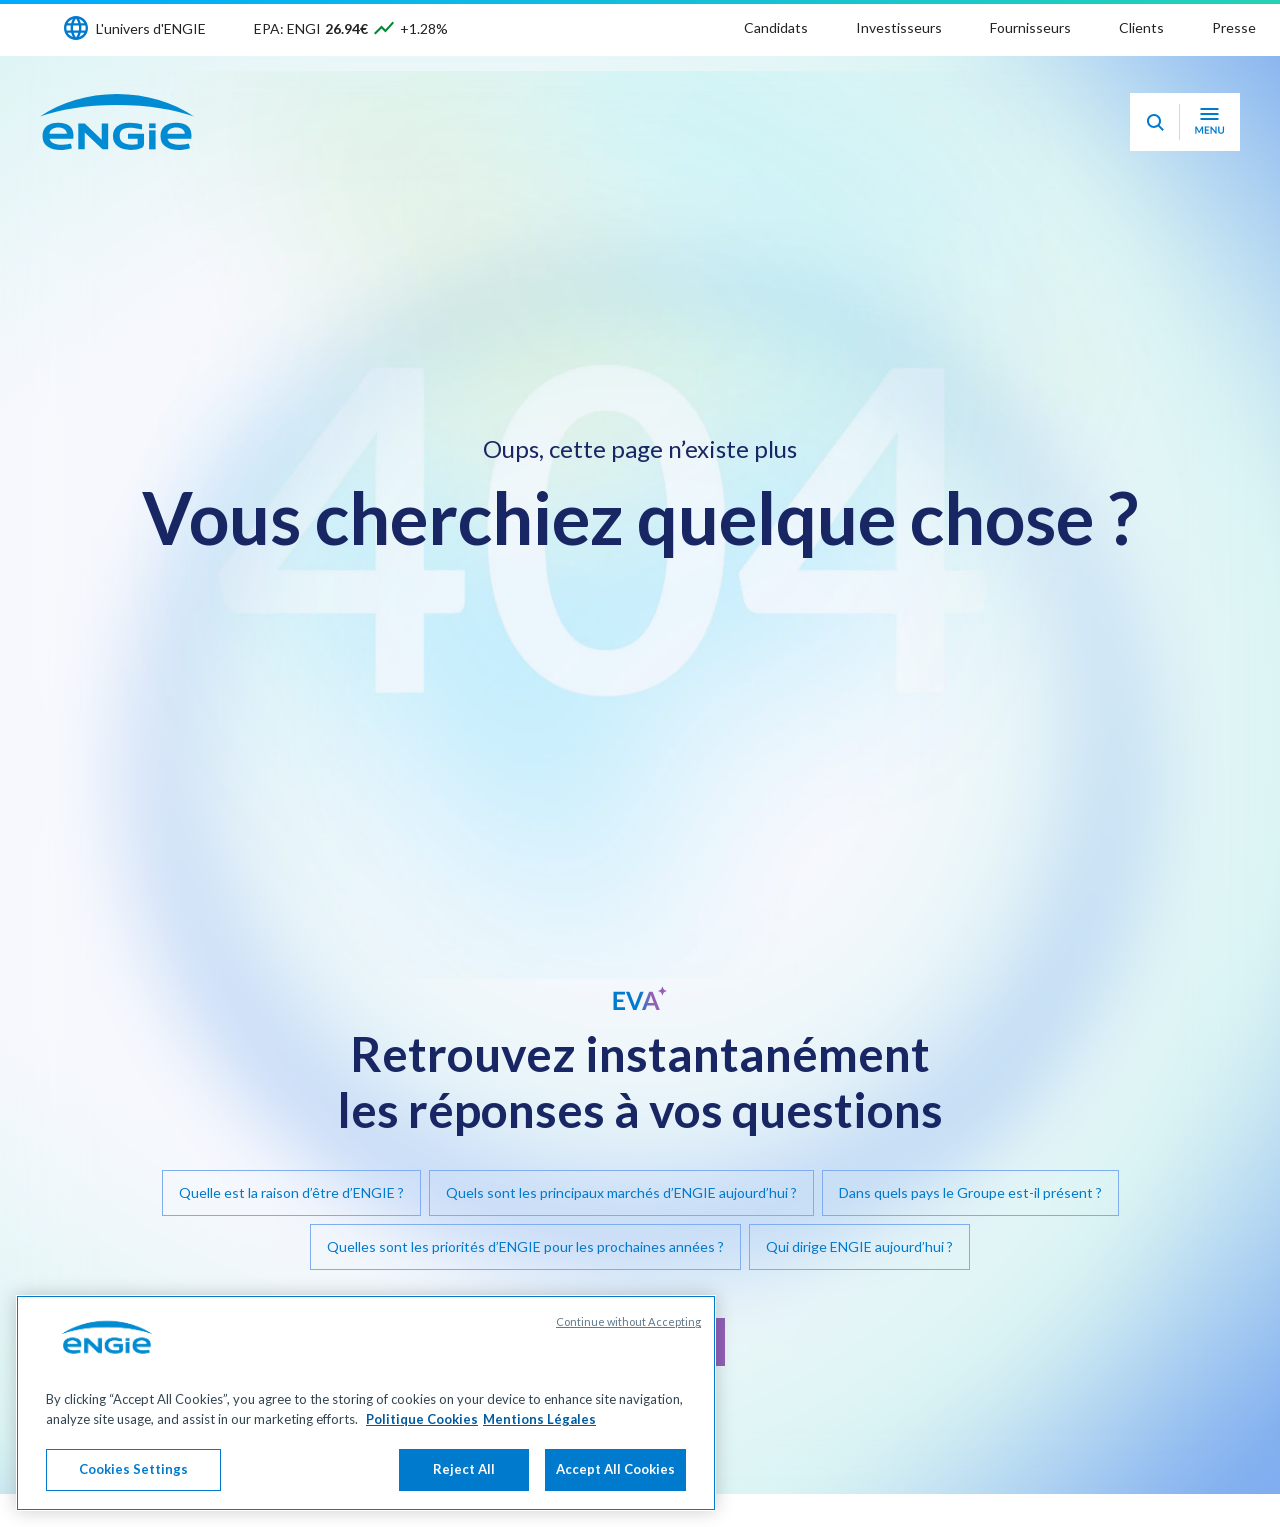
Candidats (776, 27)
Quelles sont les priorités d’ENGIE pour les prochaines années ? (525, 1246)
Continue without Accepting (628, 1323)
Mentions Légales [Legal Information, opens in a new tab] (539, 1421)
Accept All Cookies (615, 1471)
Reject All (464, 1471)
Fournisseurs (1030, 27)
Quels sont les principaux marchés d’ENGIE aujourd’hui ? (621, 1192)
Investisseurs (899, 27)
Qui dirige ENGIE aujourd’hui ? (859, 1246)
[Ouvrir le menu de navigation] (1209, 122)
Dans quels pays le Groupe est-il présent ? (970, 1192)
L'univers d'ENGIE (151, 28)
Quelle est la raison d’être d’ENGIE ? (291, 1192)
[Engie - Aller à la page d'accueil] (117, 122)
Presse (1234, 27)
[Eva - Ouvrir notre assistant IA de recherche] (1155, 122)
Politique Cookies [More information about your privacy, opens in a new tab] (422, 1421)
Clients (1141, 27)
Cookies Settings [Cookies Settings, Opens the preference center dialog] (133, 1471)
